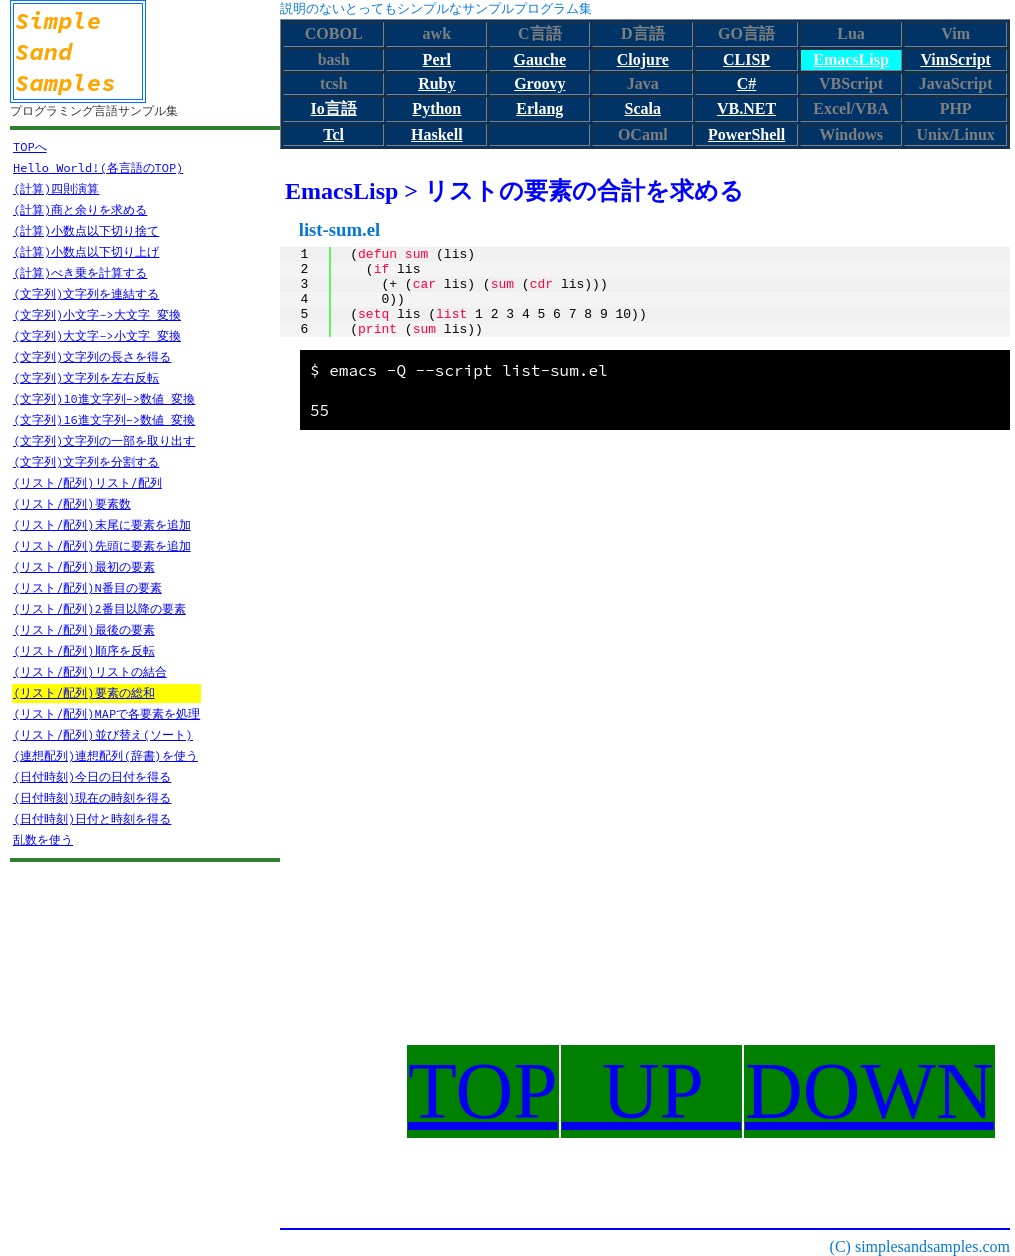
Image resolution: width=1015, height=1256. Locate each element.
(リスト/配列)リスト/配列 (87, 482)
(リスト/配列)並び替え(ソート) (103, 734)
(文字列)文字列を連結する (86, 293)
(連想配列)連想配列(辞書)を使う (105, 755)
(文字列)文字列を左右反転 (86, 377)
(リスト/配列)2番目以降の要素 (99, 608)
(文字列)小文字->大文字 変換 (97, 314)
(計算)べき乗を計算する (80, 272)
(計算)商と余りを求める (80, 209)
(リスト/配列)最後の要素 (84, 629)
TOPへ (30, 146)
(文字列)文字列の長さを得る (92, 356)
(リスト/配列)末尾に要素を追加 (102, 524)
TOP (483, 1091)
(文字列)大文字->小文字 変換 (97, 335)
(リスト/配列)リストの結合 (90, 671)
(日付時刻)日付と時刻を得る (92, 818)
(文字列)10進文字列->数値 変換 (104, 398)
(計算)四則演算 (56, 188)
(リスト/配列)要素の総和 (84, 692)
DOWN (869, 1091)
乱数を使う (43, 839)
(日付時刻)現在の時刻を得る (92, 797)
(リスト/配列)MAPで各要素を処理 (106, 713)
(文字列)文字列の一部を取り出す (104, 440)
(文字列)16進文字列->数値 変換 (104, 419)
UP (651, 1091)
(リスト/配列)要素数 (72, 503)
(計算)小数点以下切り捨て (86, 230)
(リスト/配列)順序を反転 (84, 650)
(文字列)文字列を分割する (86, 461)
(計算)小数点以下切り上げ (86, 251)
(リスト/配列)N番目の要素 (87, 587)
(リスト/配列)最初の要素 (84, 566)
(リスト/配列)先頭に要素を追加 (102, 545)
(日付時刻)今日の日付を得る (92, 776)
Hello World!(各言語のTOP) (98, 167)
